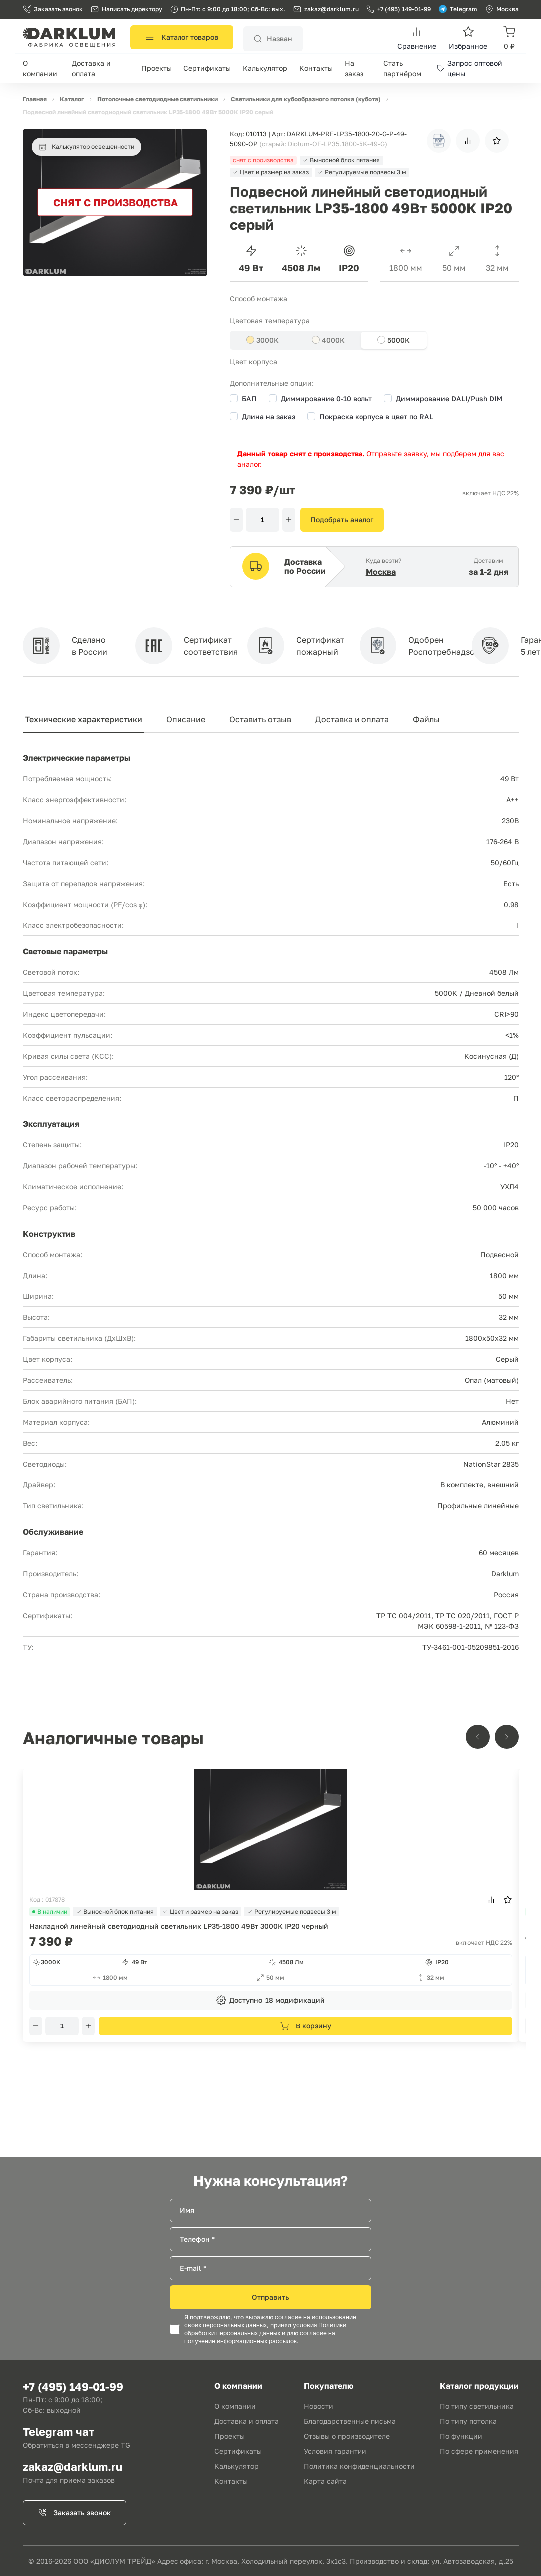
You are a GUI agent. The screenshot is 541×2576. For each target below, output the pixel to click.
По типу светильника (477, 2406)
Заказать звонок (53, 9)
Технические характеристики (83, 719)
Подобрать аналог (341, 519)
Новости (318, 2406)
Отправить (270, 2297)
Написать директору (126, 9)
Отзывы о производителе (347, 2436)
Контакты (316, 68)
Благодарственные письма (350, 2421)
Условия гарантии (335, 2451)
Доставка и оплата (352, 719)
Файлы (426, 719)
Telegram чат (58, 2431)
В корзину (305, 2026)
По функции (461, 2436)
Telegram (458, 9)
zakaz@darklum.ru (331, 9)
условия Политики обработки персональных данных (265, 2329)
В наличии (49, 1911)
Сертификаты (207, 68)
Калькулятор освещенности (86, 147)
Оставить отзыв (260, 719)
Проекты (156, 68)
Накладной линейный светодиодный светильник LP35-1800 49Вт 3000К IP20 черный (178, 1926)
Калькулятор (265, 68)
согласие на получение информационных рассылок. (259, 2337)
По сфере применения (479, 2451)
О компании (235, 2406)
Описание (185, 719)
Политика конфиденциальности (359, 2466)
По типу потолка (468, 2421)
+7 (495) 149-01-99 (398, 9)
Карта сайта (325, 2481)
